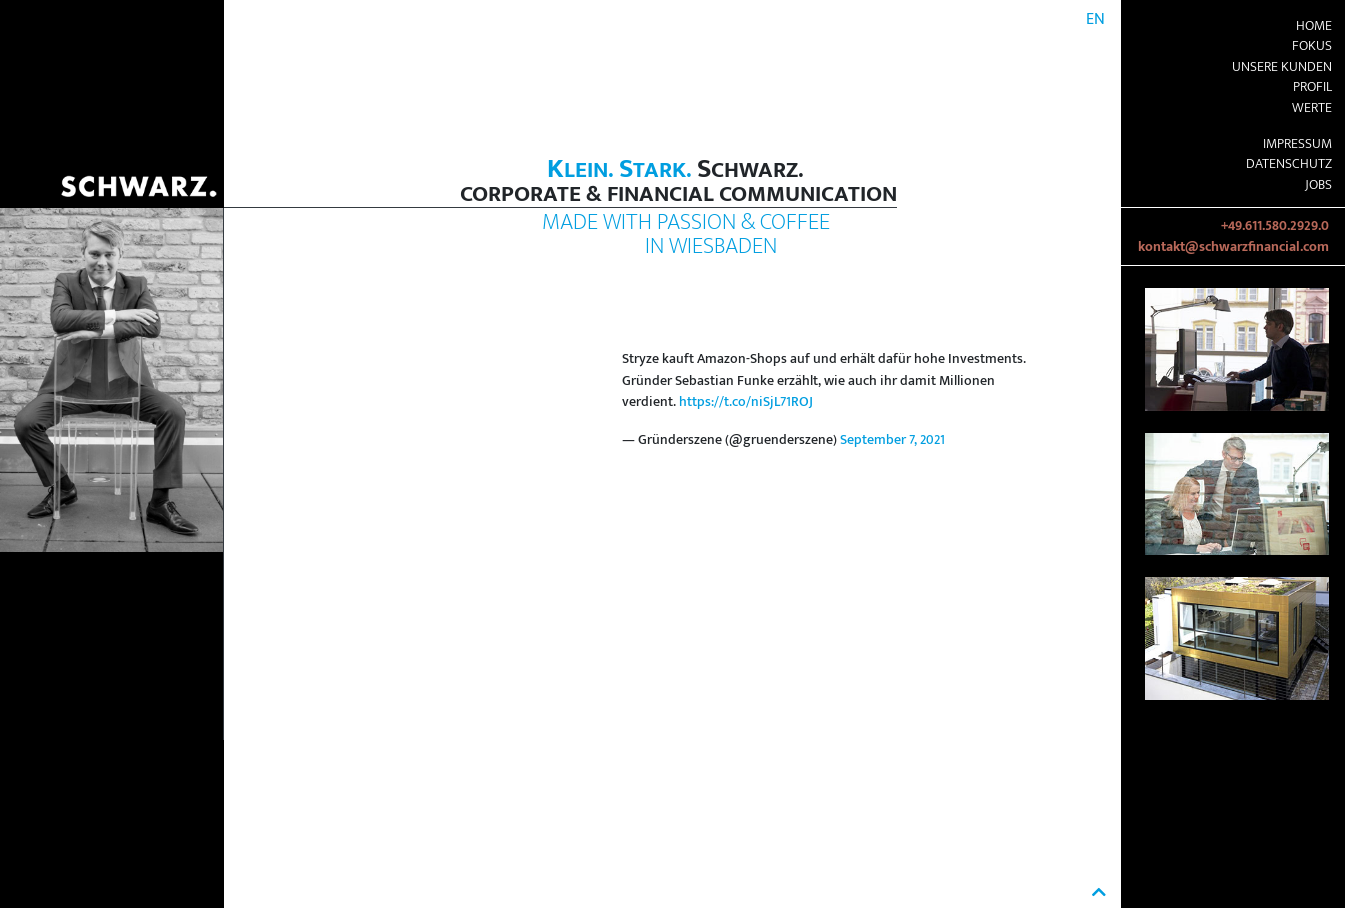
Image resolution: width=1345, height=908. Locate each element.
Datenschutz (1289, 164)
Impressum (1297, 144)
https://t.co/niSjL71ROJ (746, 402)
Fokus (1312, 46)
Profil (1312, 87)
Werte (1312, 108)
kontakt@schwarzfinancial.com (1233, 247)
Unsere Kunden (1282, 67)
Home (1314, 26)
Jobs (1318, 185)
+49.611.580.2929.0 (1275, 226)
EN (1095, 19)
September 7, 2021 (892, 440)
